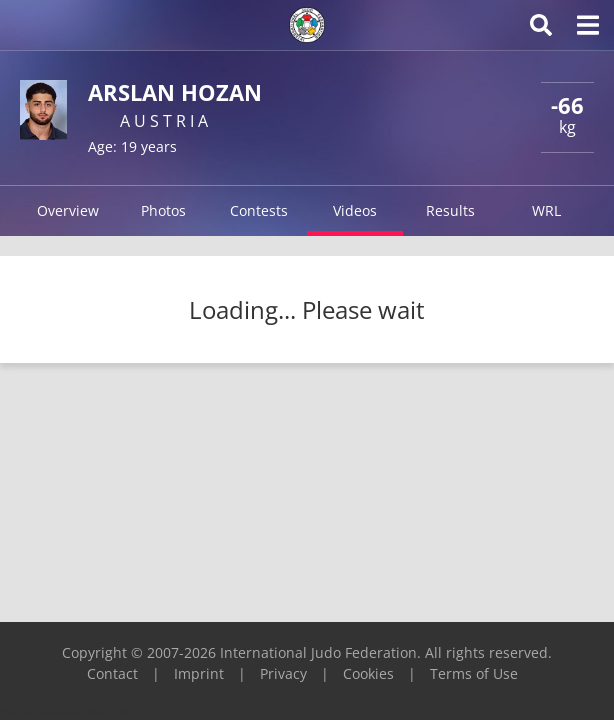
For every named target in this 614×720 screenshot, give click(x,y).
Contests (259, 210)
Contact (112, 673)
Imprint (199, 673)
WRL (546, 210)
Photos (163, 210)
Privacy (283, 673)
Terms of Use (474, 673)
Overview (68, 210)
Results (450, 210)
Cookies (368, 673)
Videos (355, 210)
